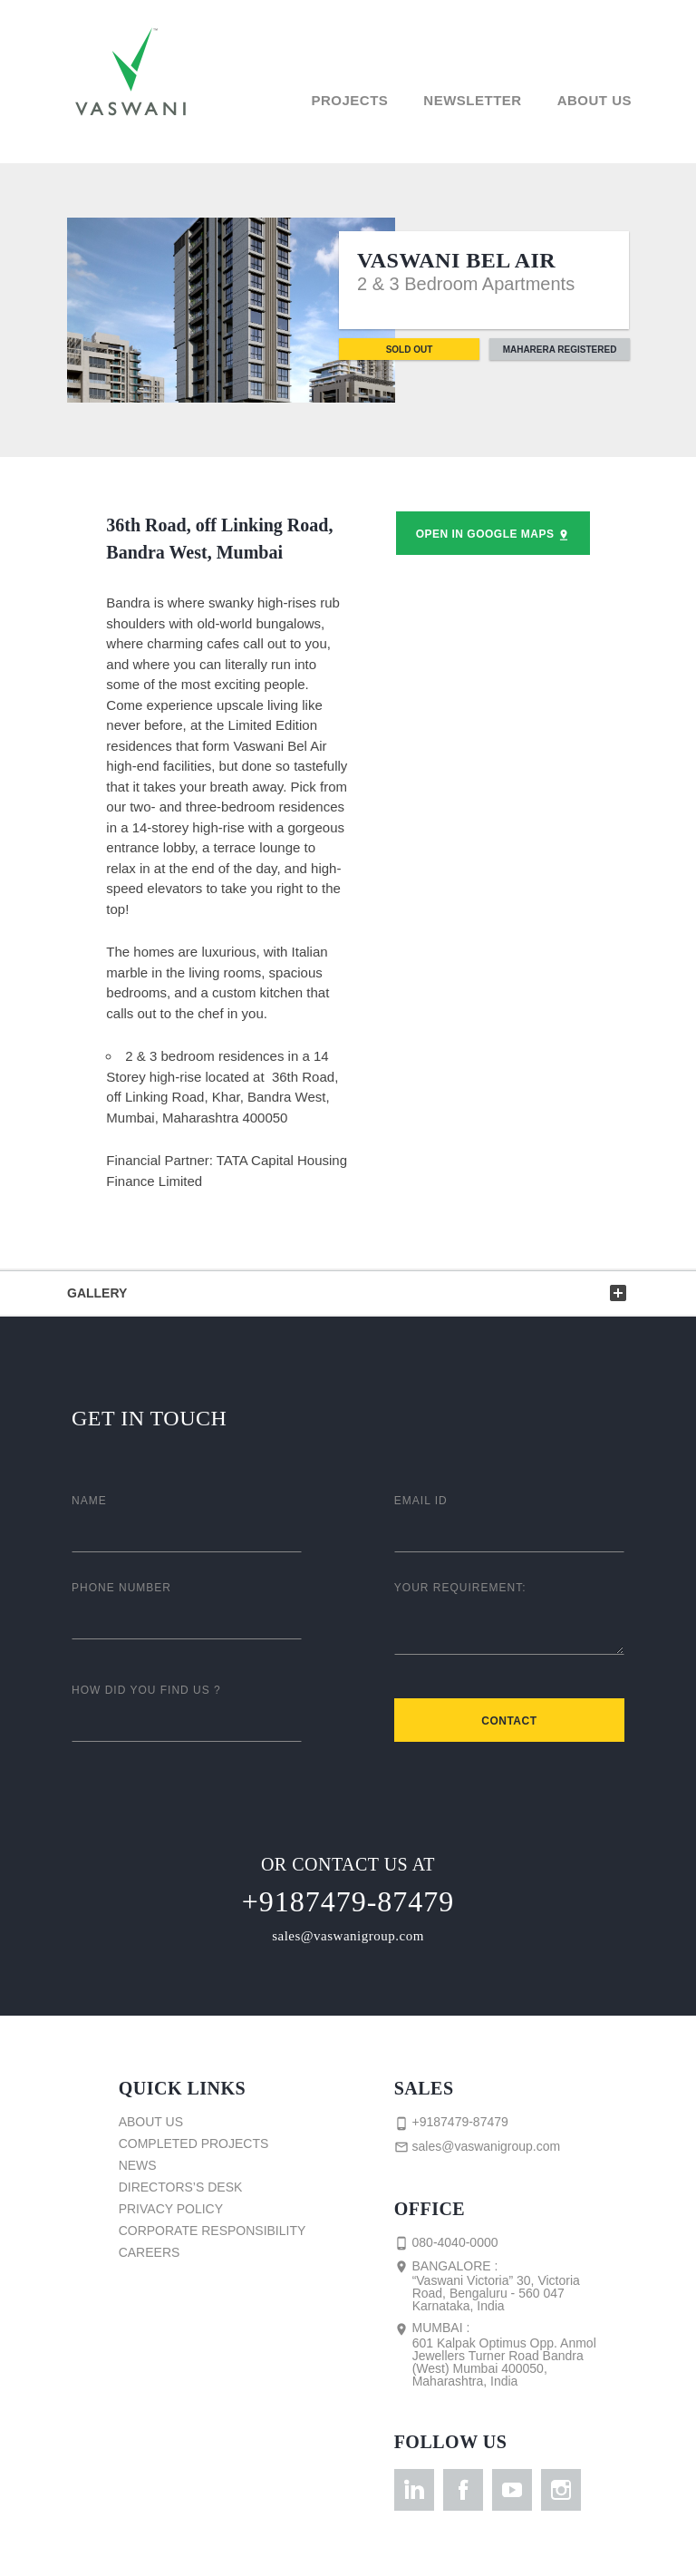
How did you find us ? (146, 1690)
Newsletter (472, 100)
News (138, 2165)
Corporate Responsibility (212, 2230)
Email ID (421, 1500)
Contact (508, 1721)
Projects (349, 100)
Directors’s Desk (181, 2187)
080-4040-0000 (446, 2243)
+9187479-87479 (348, 1901)
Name (89, 1500)
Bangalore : (504, 2286)
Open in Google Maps (493, 534)
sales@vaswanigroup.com (348, 1936)
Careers (149, 2252)
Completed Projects (194, 2143)
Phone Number (121, 1587)
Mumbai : (504, 2353)
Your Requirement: (460, 1587)
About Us (594, 100)
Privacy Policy (171, 2208)
